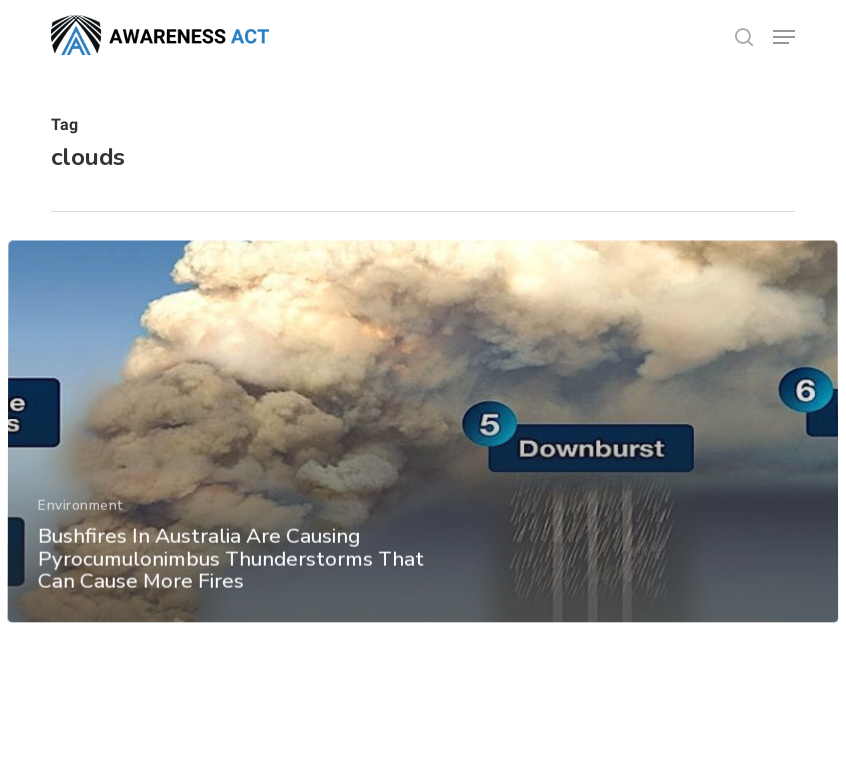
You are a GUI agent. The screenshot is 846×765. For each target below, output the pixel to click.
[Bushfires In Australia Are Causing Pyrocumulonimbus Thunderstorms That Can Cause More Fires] (423, 447)
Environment (80, 520)
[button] (784, 37)
